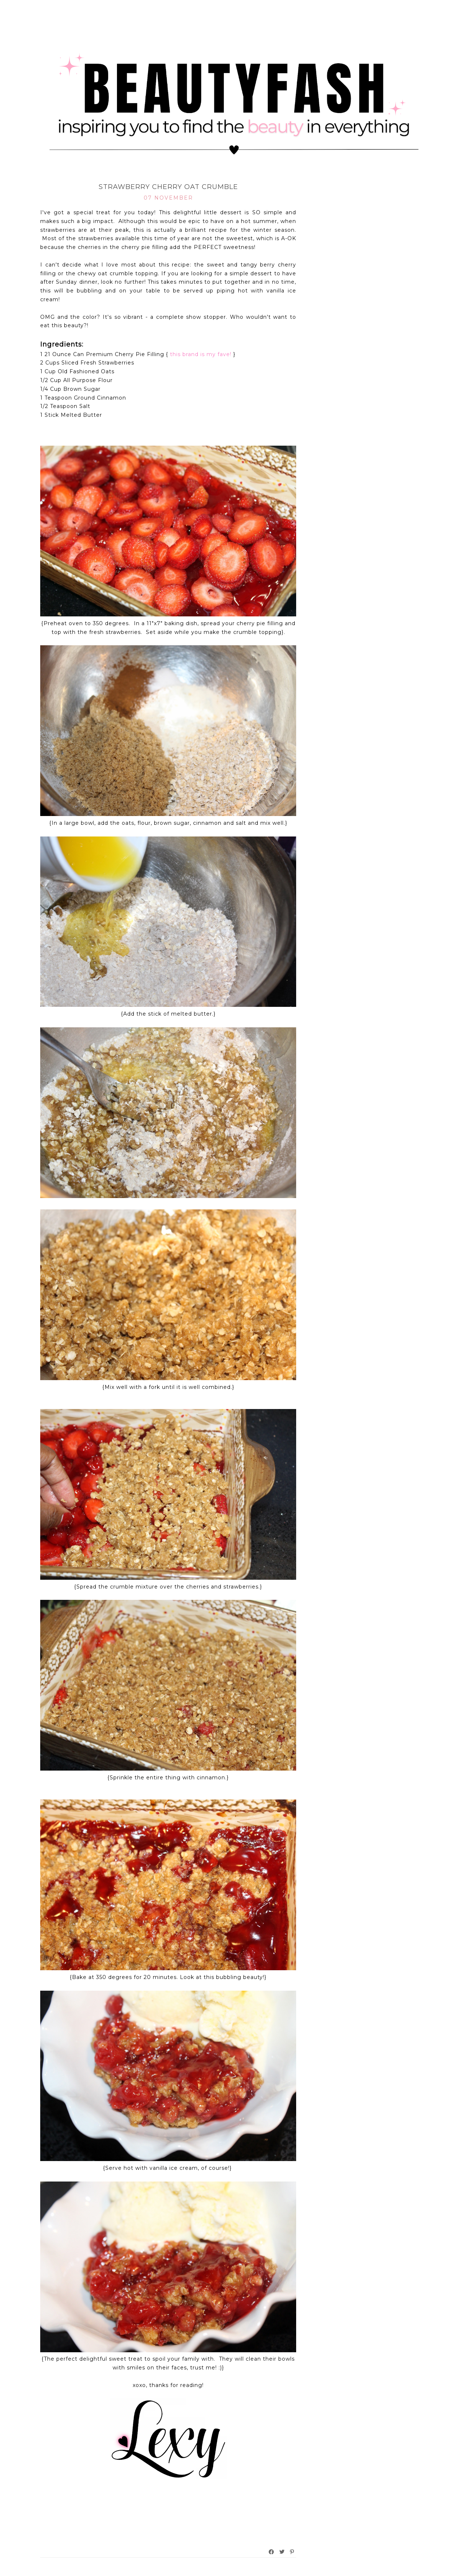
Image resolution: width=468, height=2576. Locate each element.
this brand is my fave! (200, 354)
